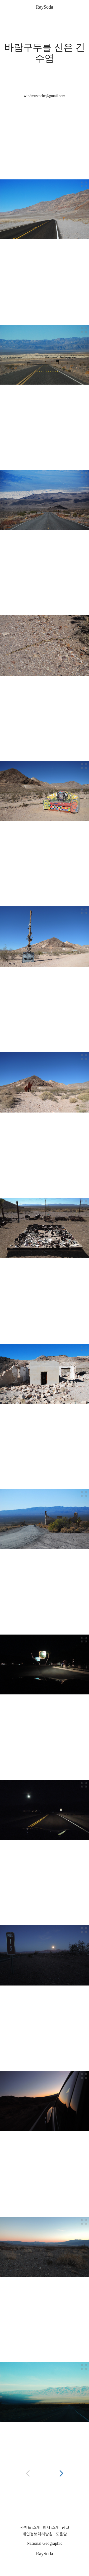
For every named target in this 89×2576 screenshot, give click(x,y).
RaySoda (44, 7)
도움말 (61, 2534)
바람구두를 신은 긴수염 (44, 53)
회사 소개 (51, 2527)
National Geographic (44, 2543)
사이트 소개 (30, 2527)
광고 (65, 2527)
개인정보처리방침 (37, 2534)
